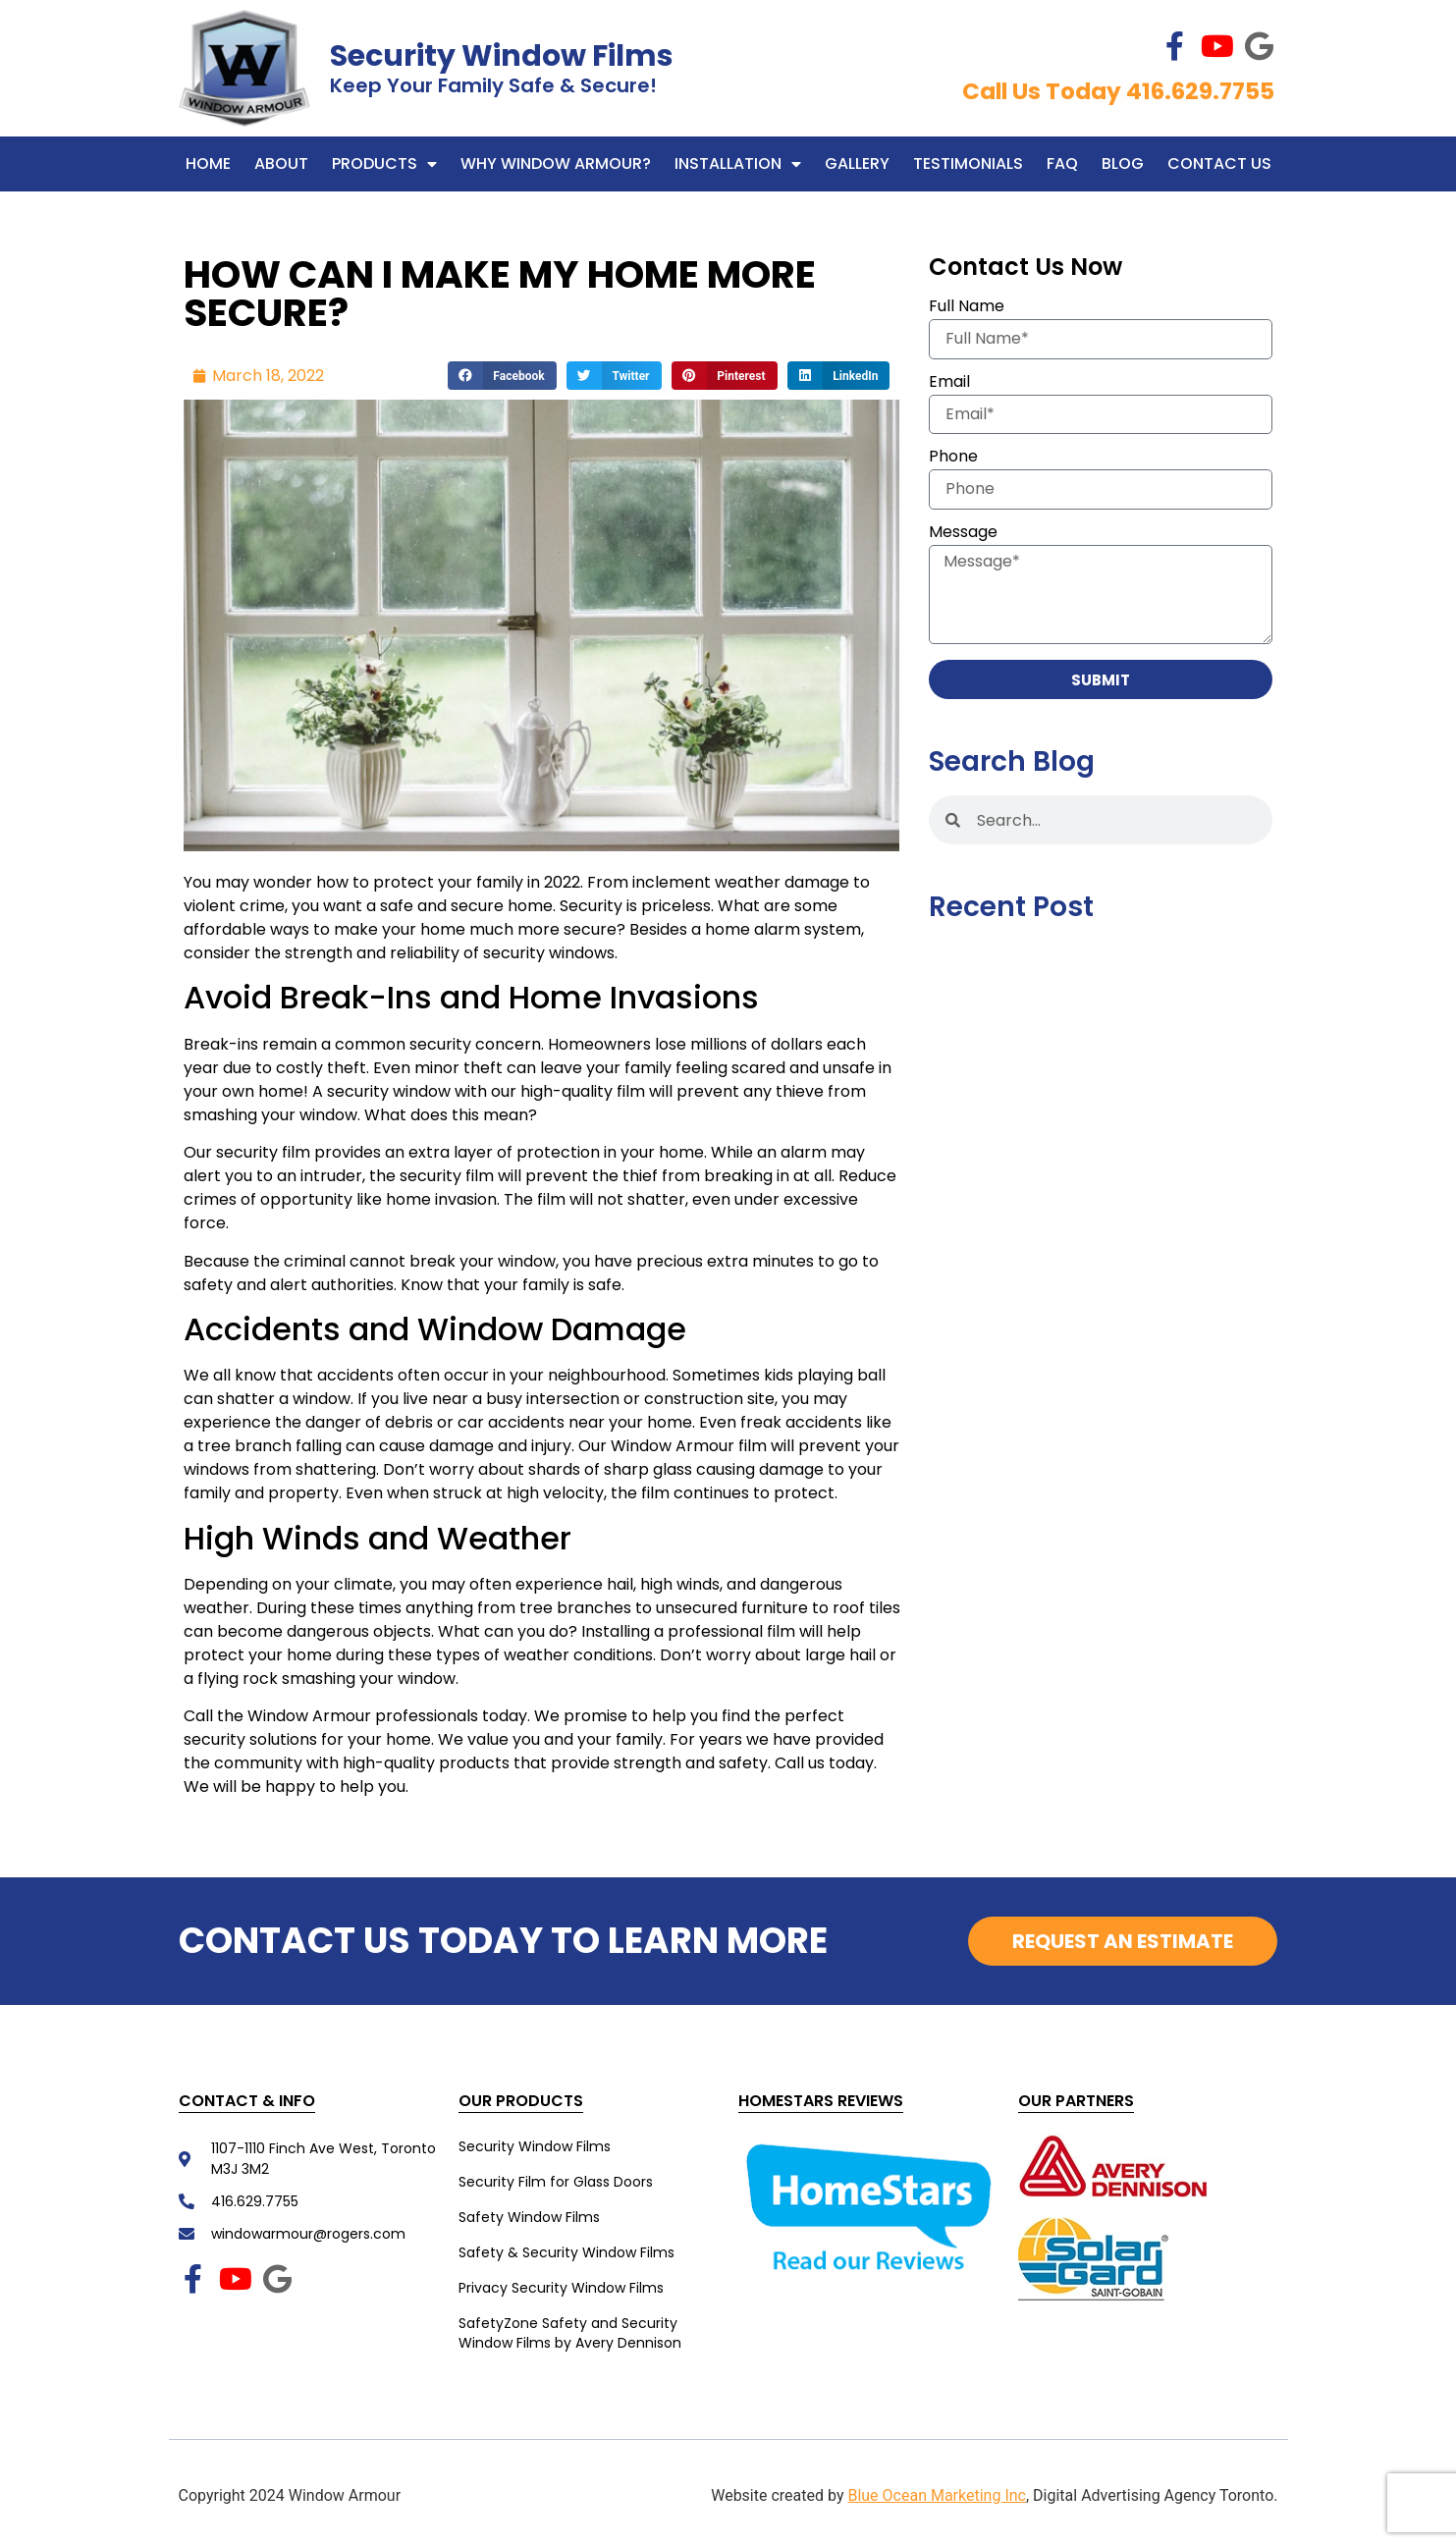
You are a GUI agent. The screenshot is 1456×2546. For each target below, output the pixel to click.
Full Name (966, 307)
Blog (1123, 163)
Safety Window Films (529, 2217)
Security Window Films (502, 56)
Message (963, 533)
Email (949, 383)
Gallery (857, 163)
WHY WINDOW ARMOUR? (555, 163)
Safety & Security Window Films (566, 2252)
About (281, 163)
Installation (737, 164)
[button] (502, 375)
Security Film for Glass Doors (555, 2182)
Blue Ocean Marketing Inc (936, 2495)
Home (208, 163)
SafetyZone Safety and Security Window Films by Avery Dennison (569, 2333)
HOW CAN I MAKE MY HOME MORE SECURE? (500, 293)
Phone (953, 458)
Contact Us (1219, 163)
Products (384, 164)
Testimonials (968, 163)
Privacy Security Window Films (561, 2288)
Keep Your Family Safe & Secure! (493, 85)
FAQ (1062, 163)
